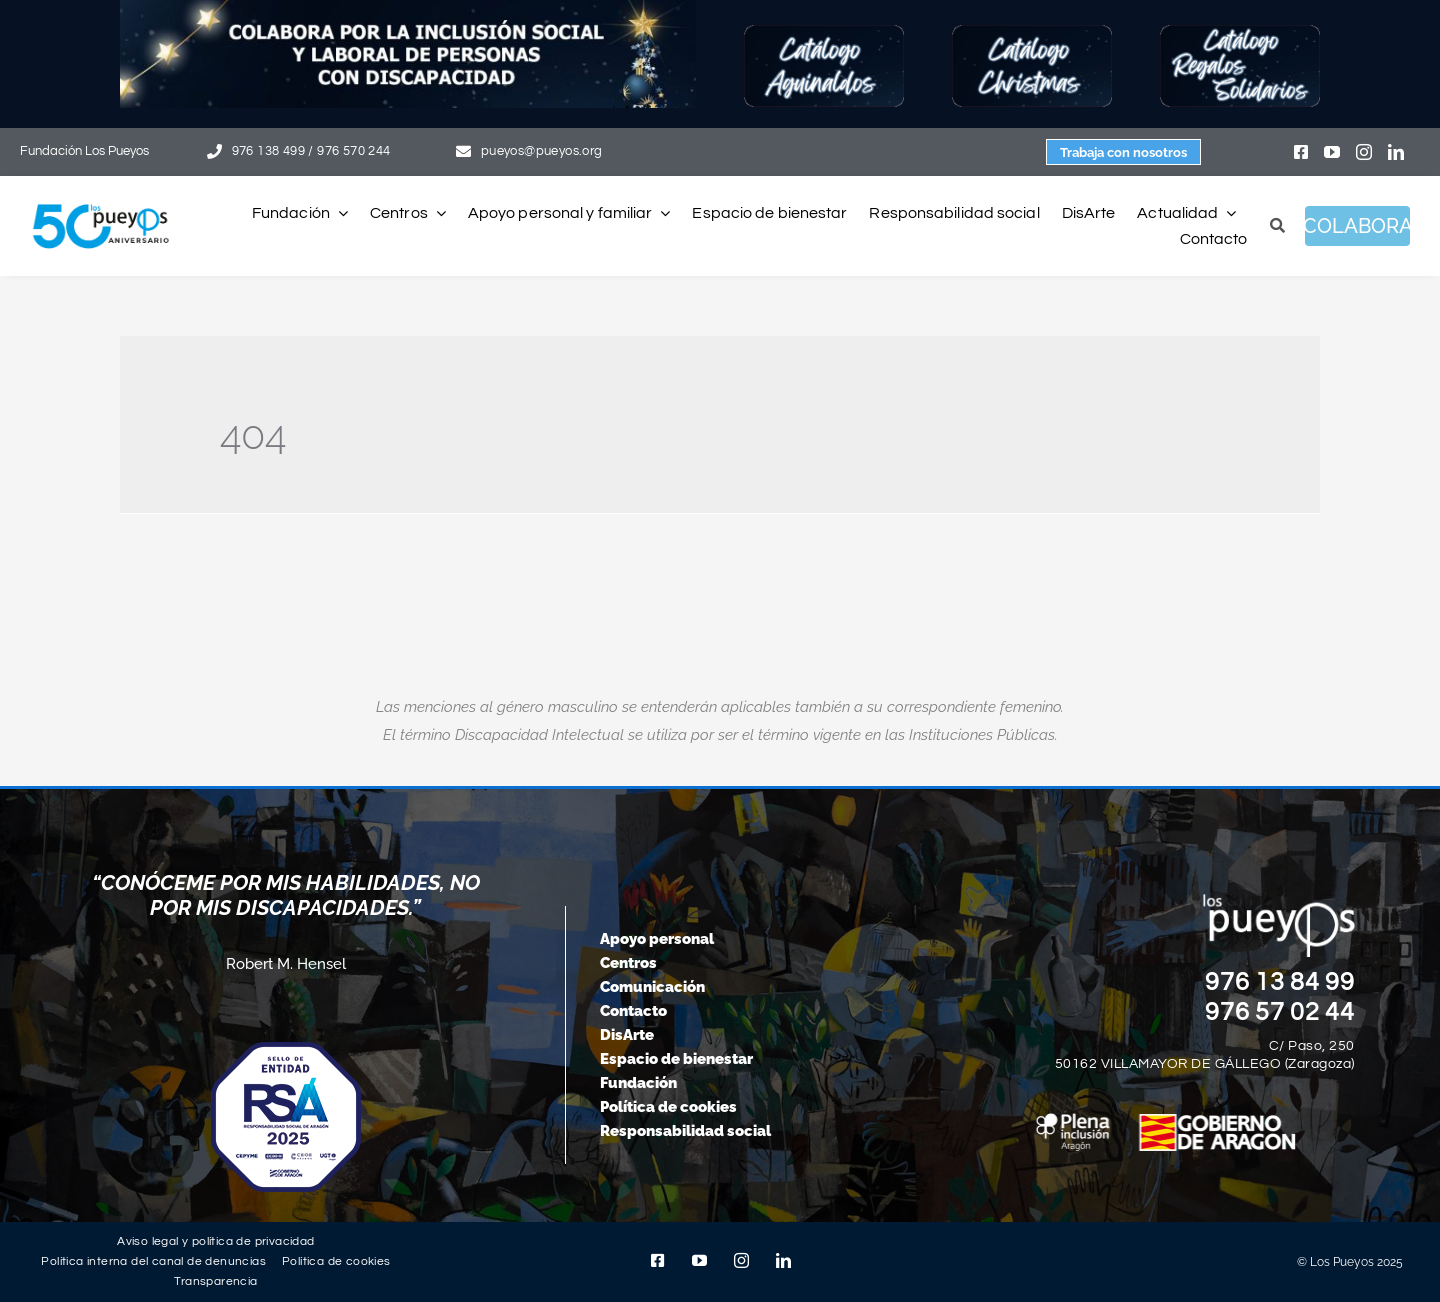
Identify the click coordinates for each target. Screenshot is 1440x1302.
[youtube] (1332, 152)
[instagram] (1364, 152)
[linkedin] (1396, 152)
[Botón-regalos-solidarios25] (1240, 32)
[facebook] (1301, 152)
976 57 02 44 (1280, 1012)
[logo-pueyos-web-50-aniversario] (101, 205)
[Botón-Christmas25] (1032, 32)
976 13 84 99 (1280, 982)
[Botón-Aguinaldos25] (824, 32)
